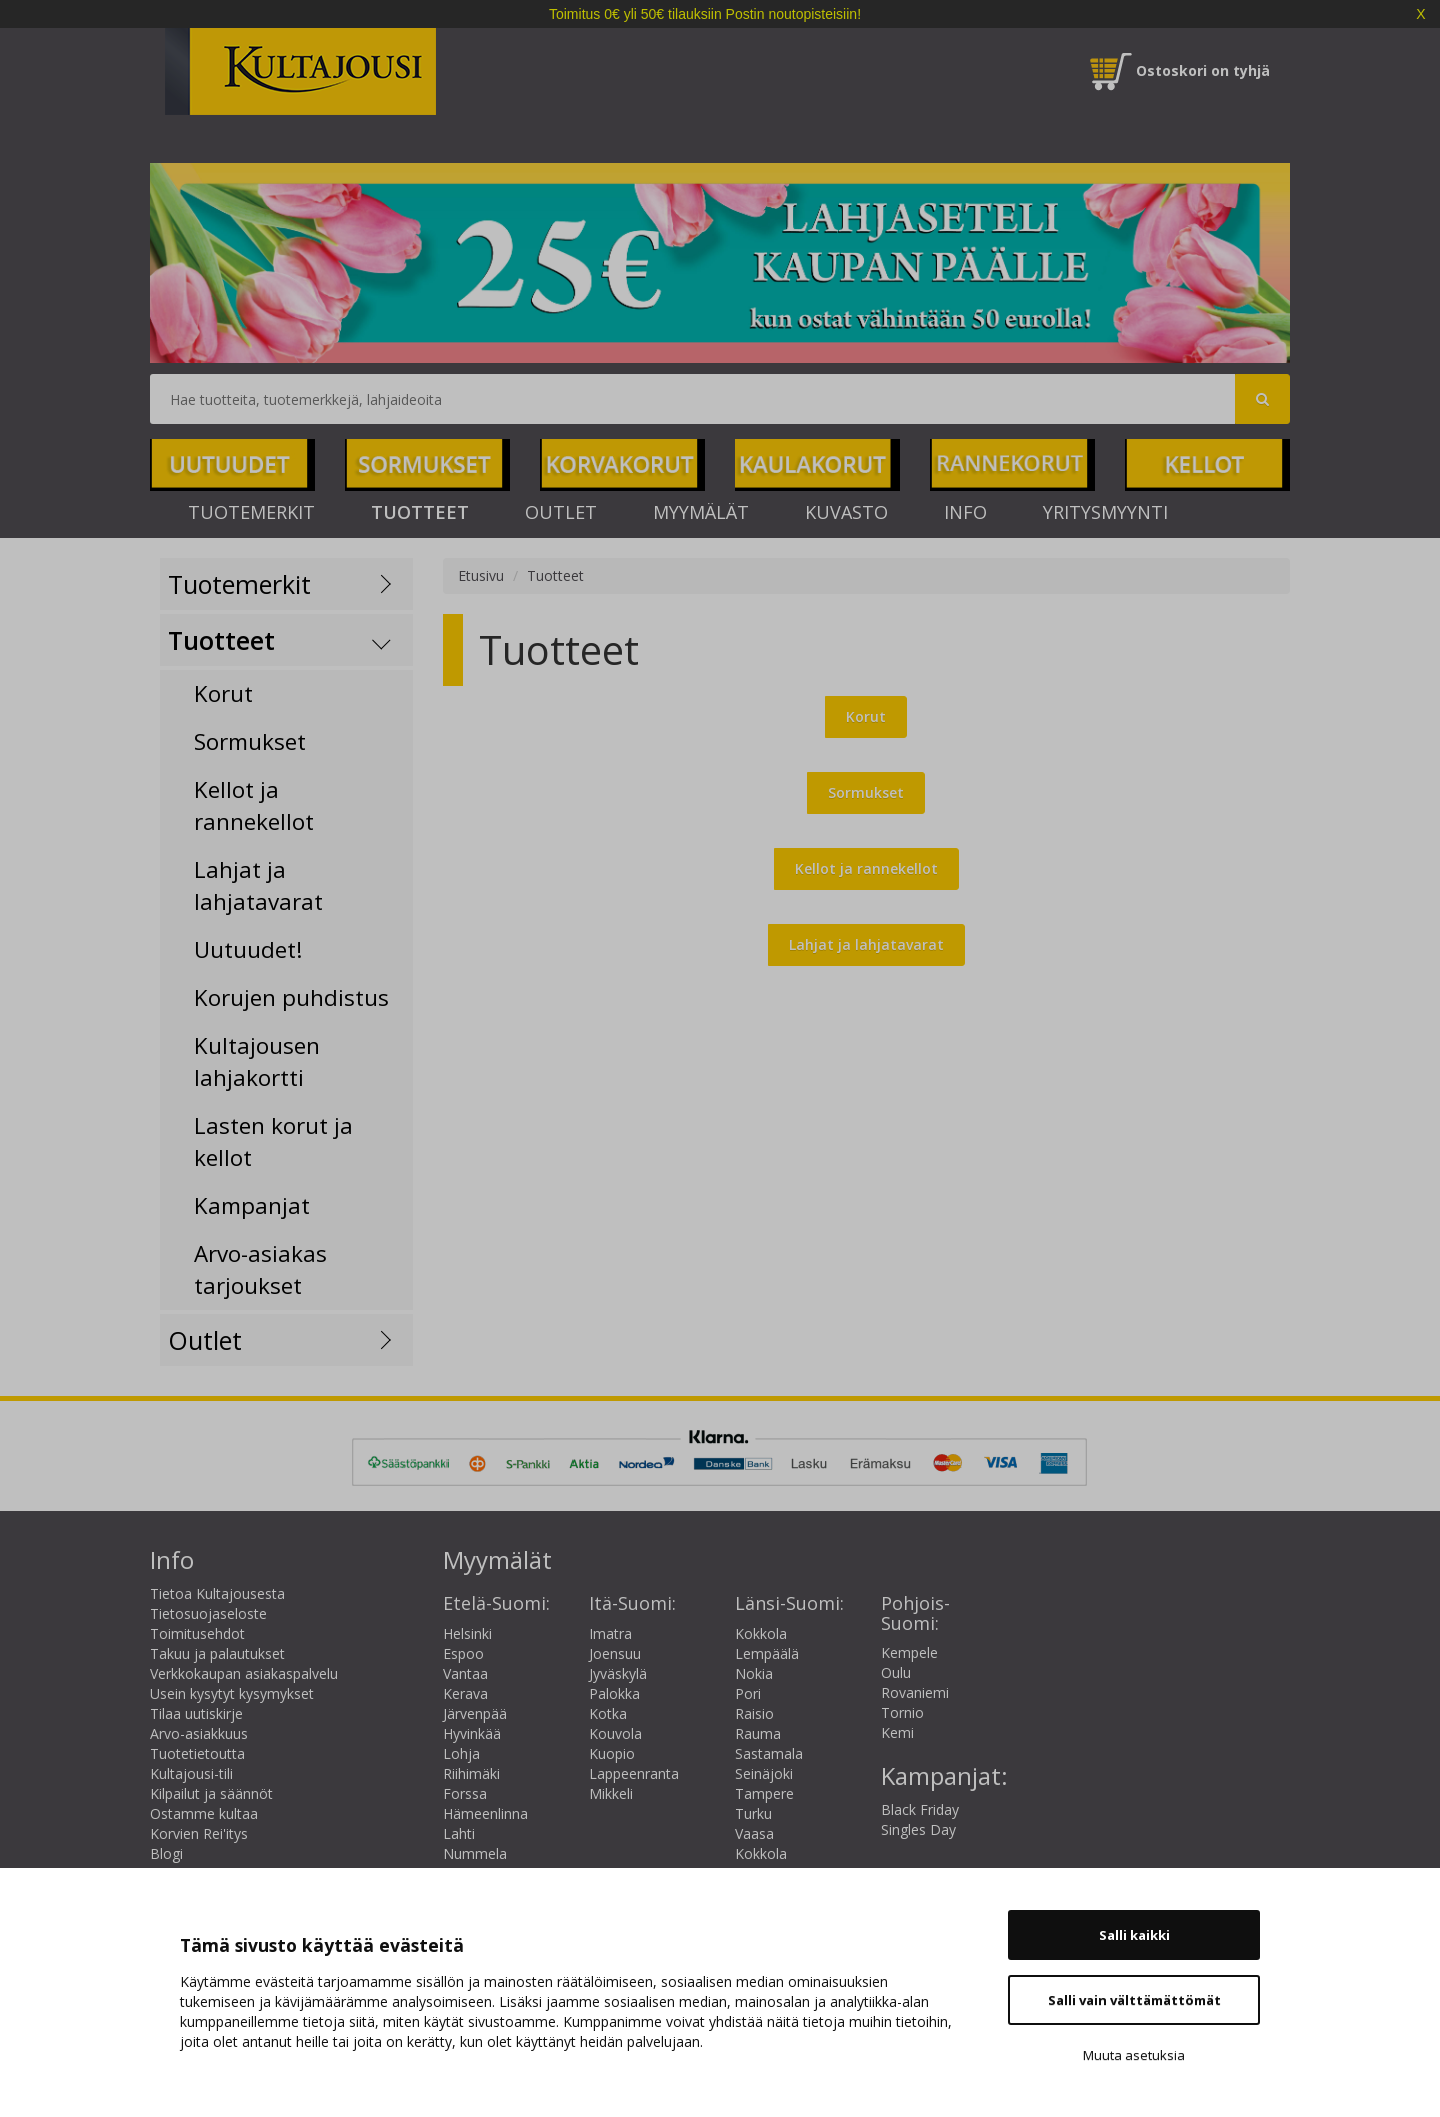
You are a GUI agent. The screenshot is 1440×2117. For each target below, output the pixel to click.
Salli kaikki (1134, 1935)
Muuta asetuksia (1134, 2055)
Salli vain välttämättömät (1134, 2000)
